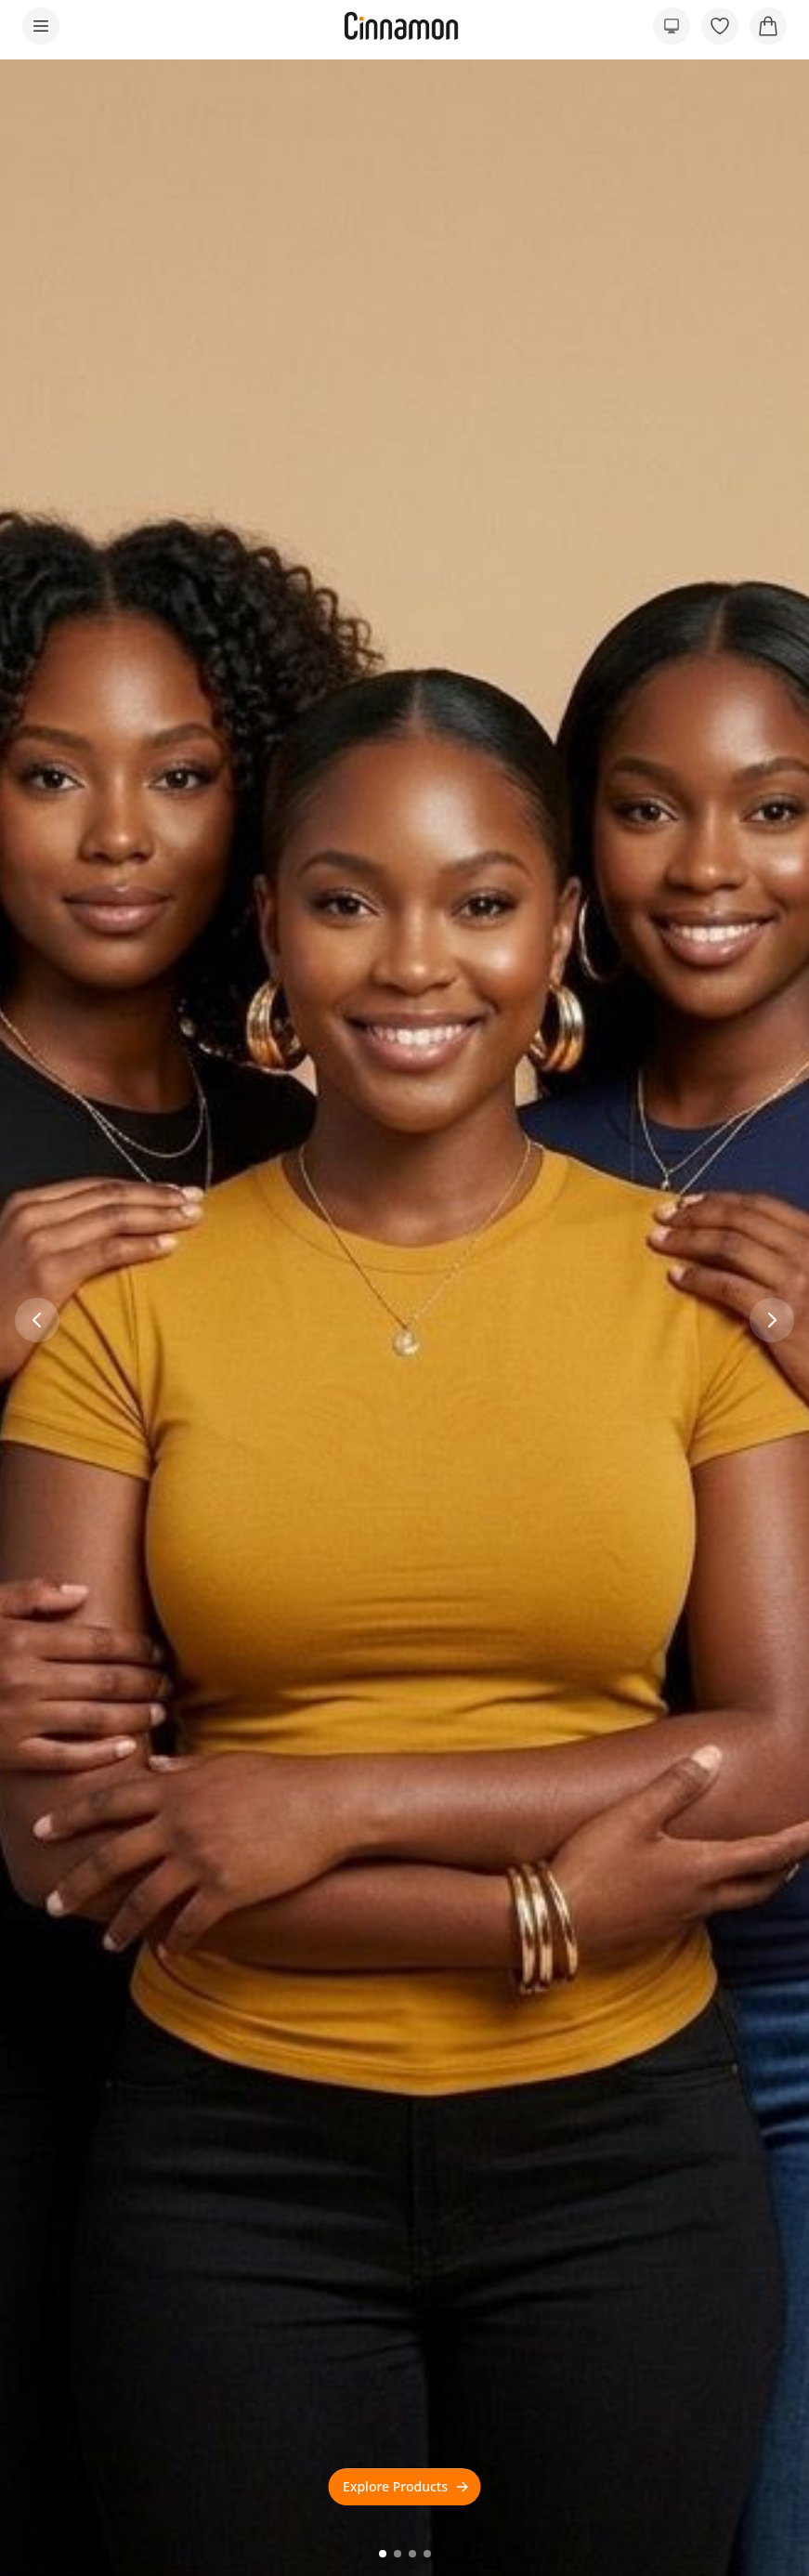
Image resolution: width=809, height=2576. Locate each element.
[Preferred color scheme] (671, 26)
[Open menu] (40, 26)
